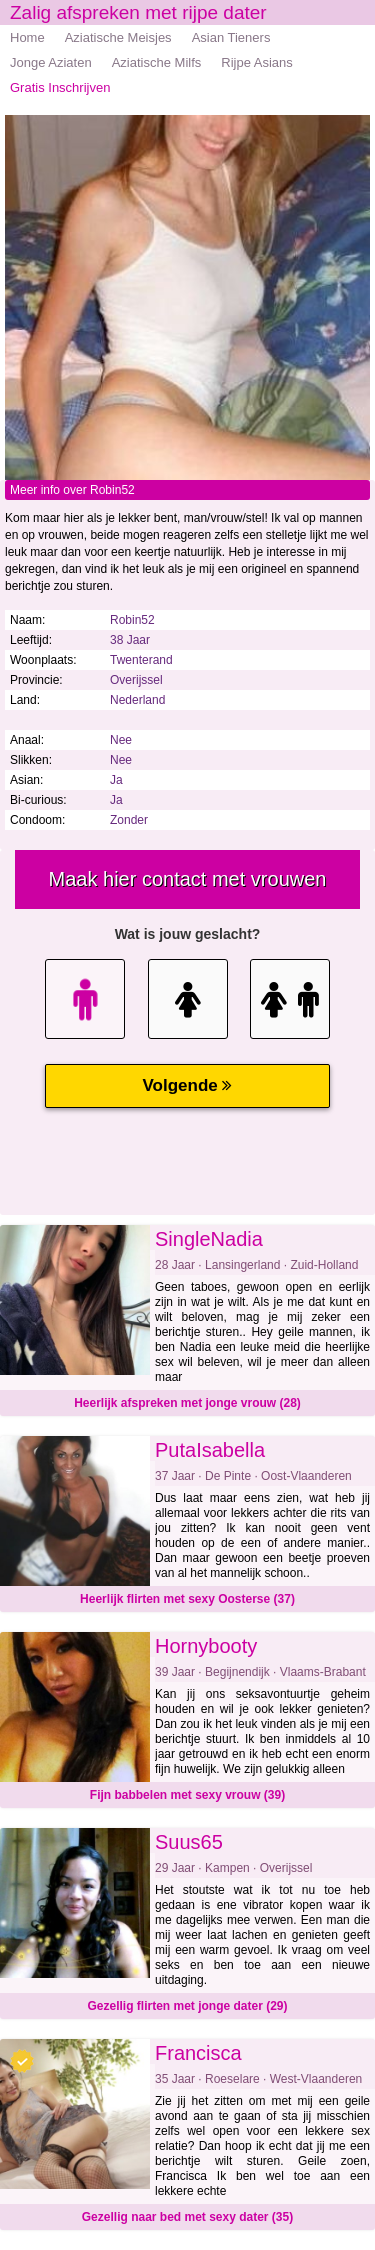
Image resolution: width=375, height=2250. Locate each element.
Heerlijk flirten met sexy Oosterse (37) (187, 1599)
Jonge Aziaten (51, 62)
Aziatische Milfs (157, 62)
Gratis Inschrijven (60, 87)
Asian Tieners (231, 37)
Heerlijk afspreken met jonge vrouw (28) (187, 1403)
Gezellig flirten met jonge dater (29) (187, 2006)
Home (27, 37)
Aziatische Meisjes (118, 37)
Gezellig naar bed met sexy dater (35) (187, 2217)
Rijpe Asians (257, 62)
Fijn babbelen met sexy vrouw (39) (187, 1795)
